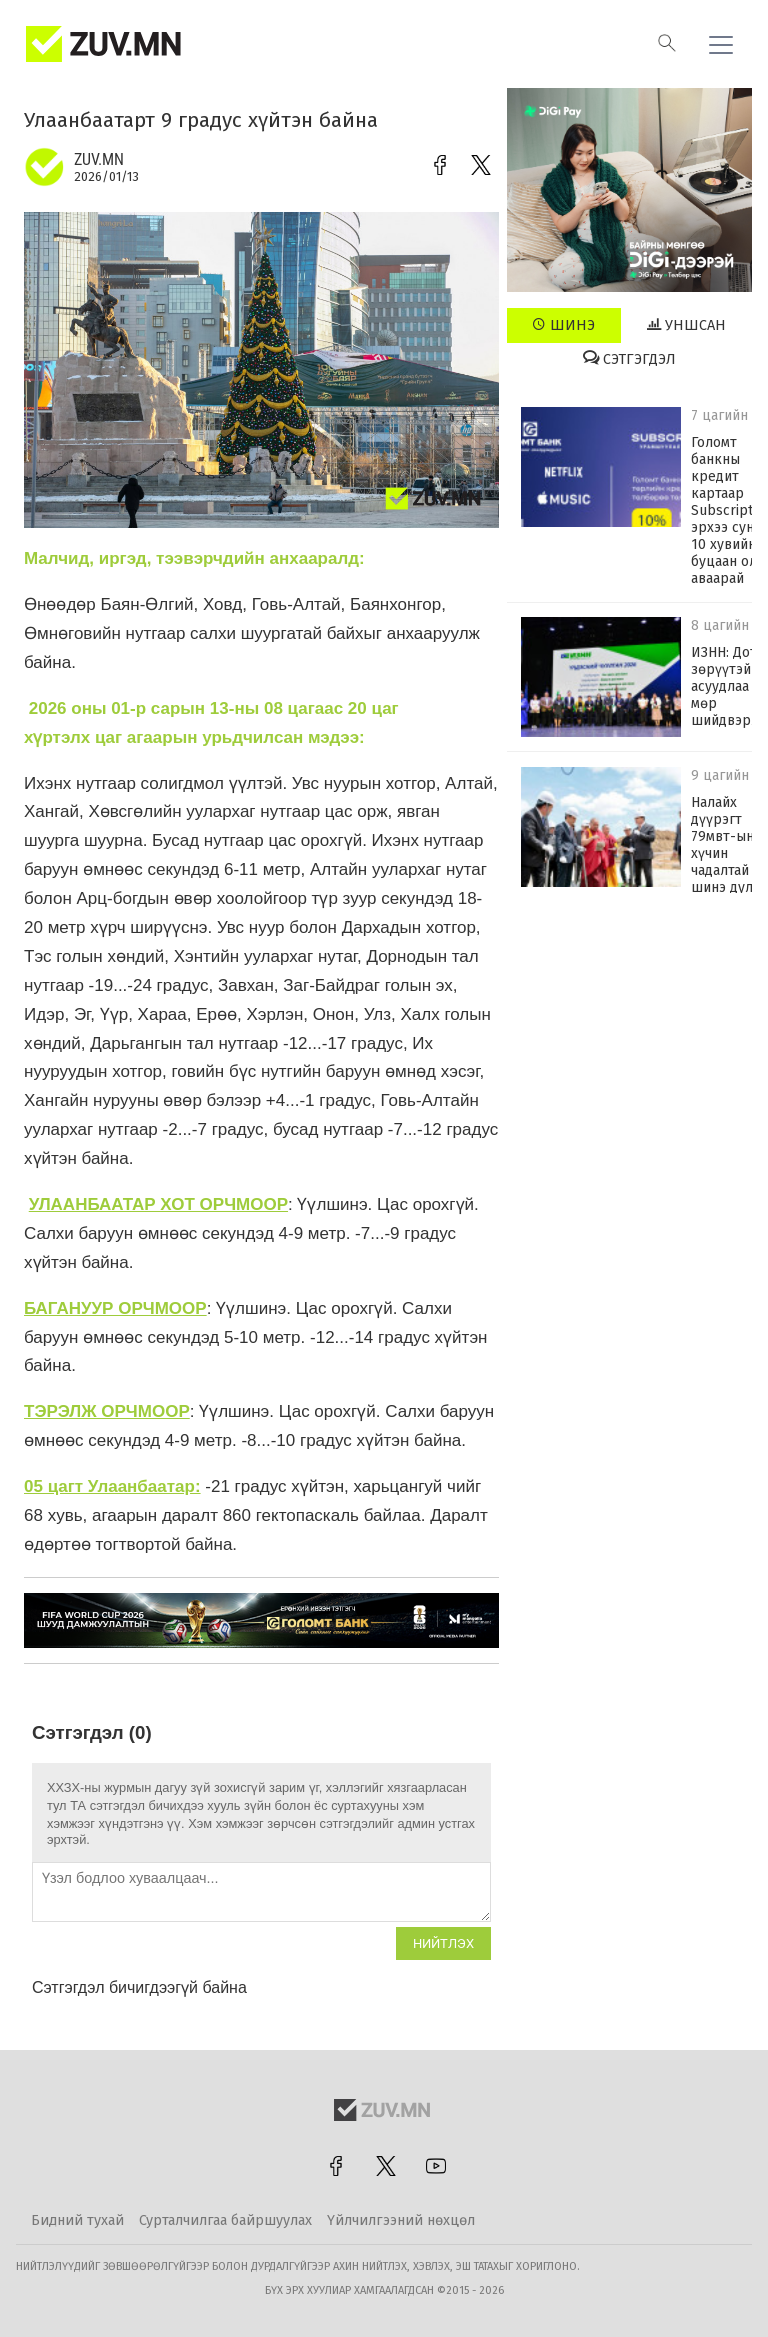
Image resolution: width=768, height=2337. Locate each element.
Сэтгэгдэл (629, 359)
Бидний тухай (77, 2220)
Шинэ (563, 325)
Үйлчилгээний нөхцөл (401, 2220)
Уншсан (686, 325)
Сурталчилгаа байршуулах (225, 2220)
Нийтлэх (443, 1943)
